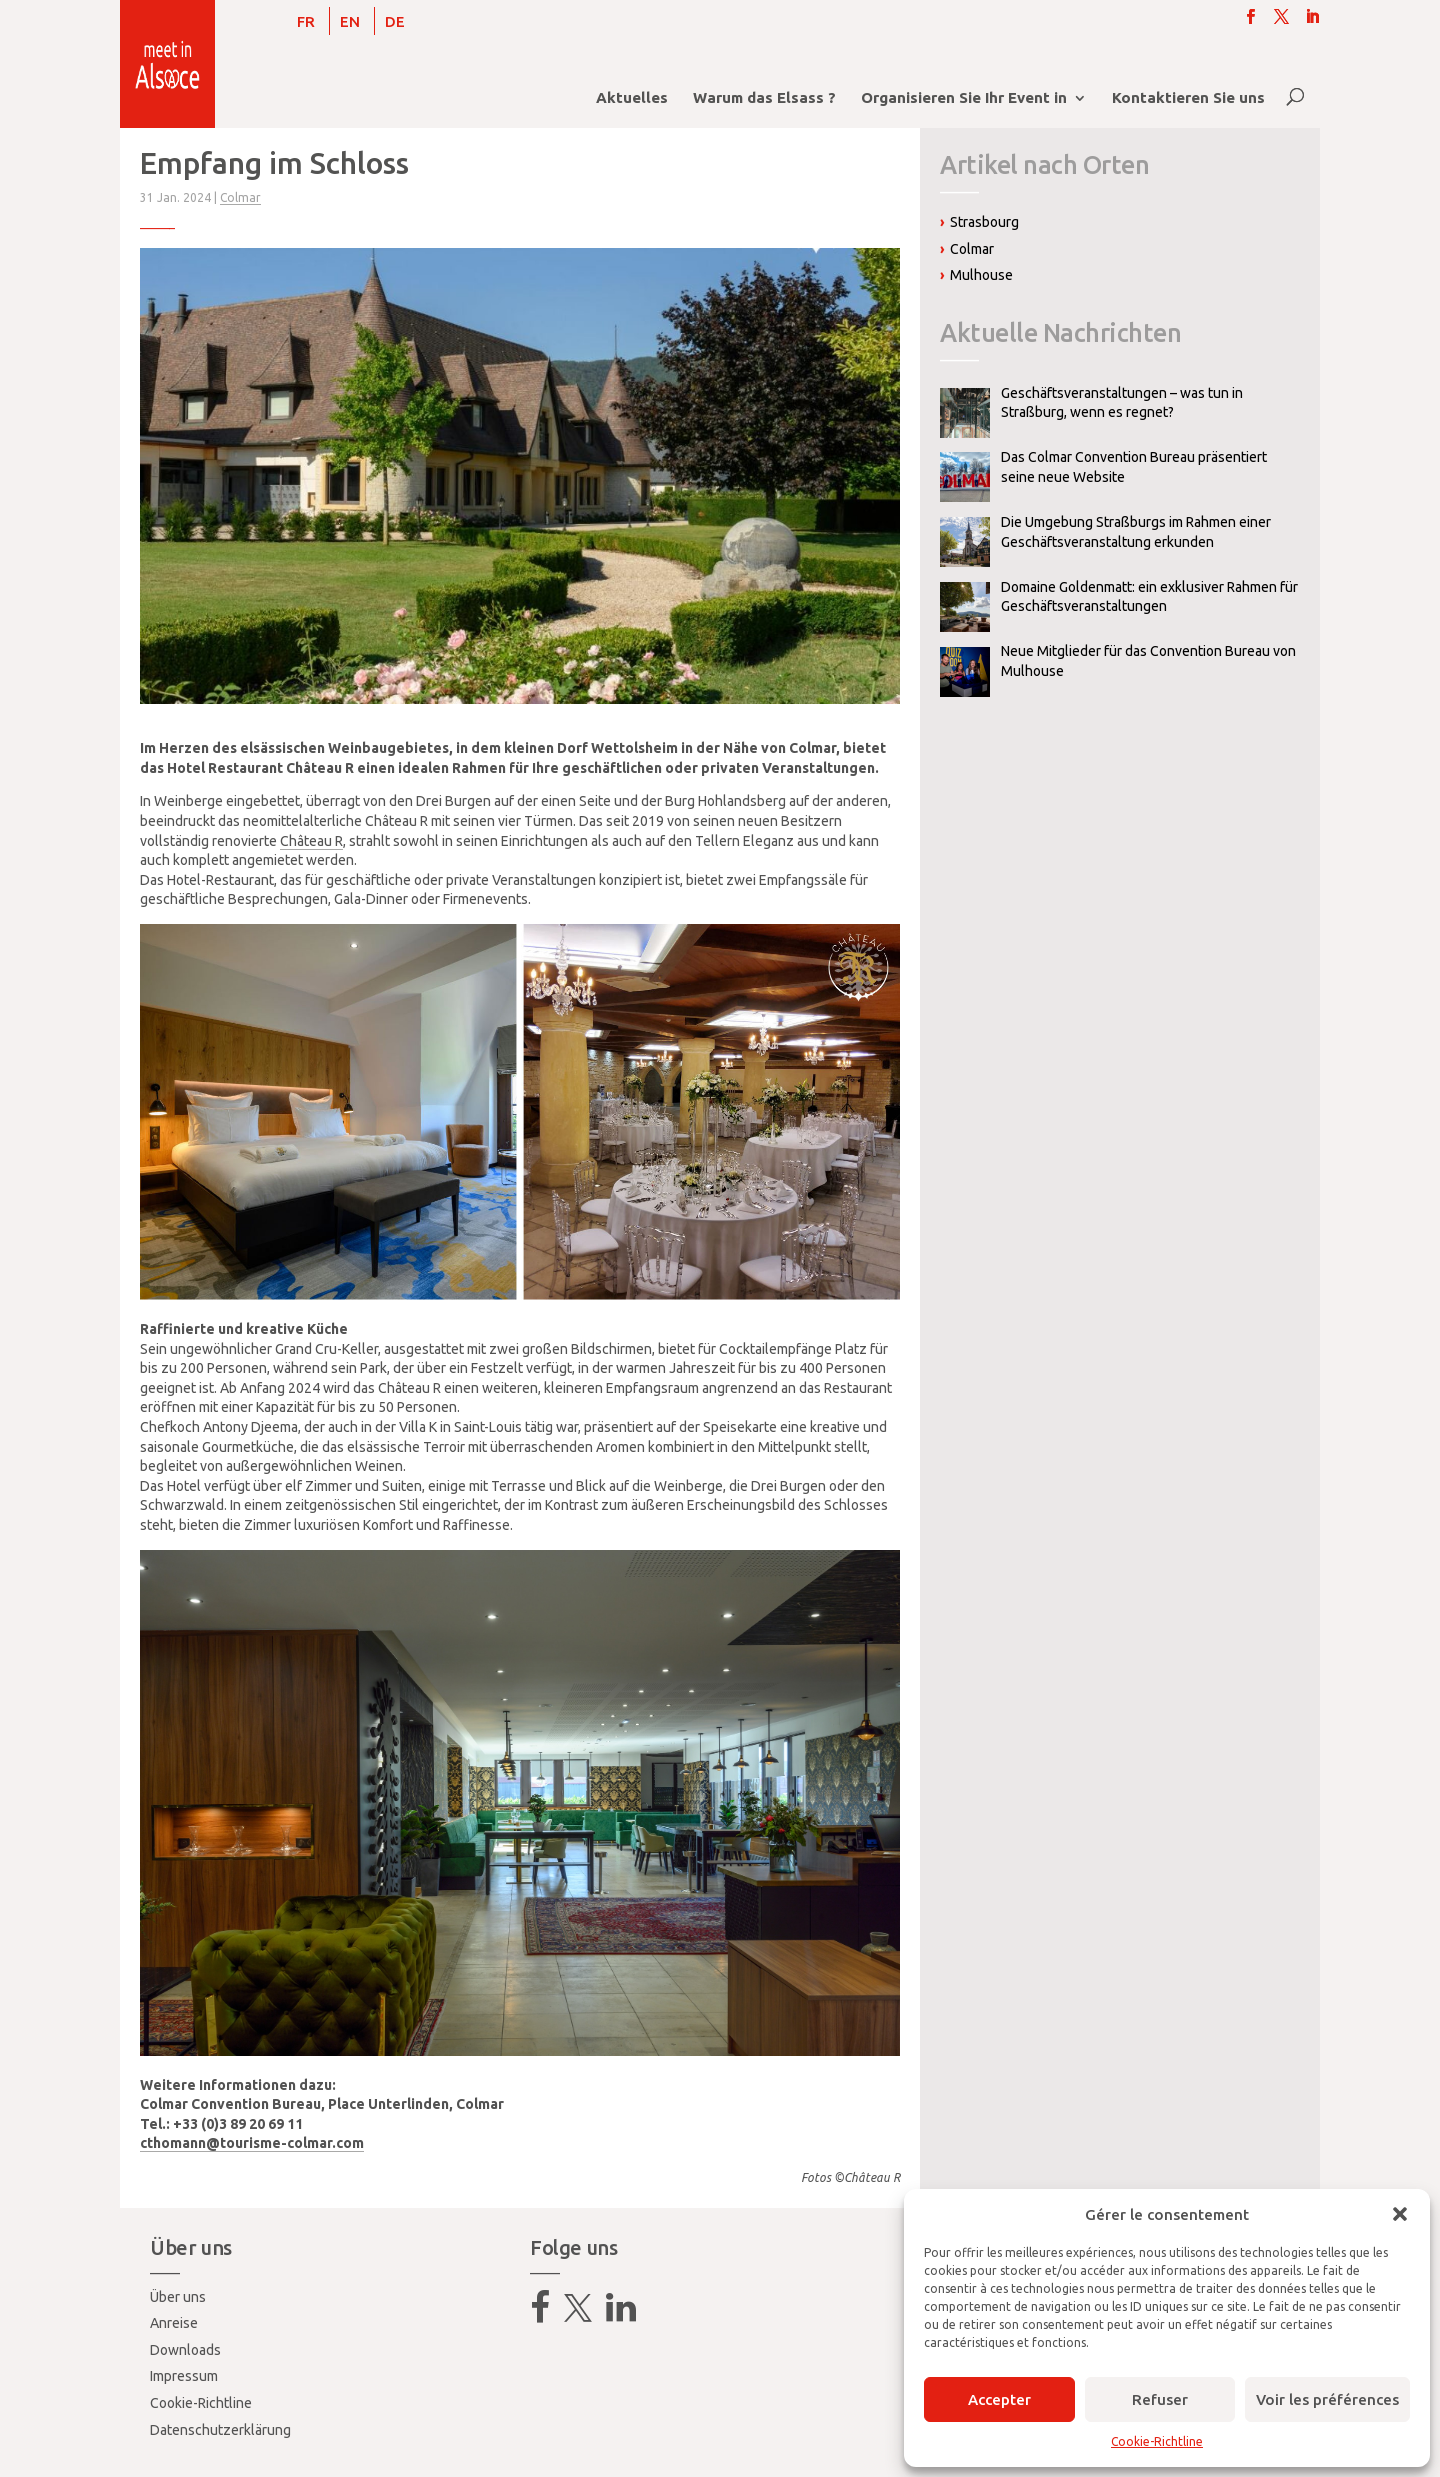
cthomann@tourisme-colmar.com (252, 2143)
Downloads (185, 2350)
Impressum (184, 2376)
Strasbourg (984, 222)
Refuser (1160, 2399)
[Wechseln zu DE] (395, 21)
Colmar (240, 197)
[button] (1400, 2214)
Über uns (178, 2297)
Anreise (174, 2323)
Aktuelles (632, 98)
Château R (311, 841)
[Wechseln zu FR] (306, 21)
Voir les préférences (1327, 2399)
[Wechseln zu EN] (350, 21)
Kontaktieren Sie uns (1188, 98)
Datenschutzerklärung (220, 2430)
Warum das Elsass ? (764, 98)
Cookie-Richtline (1157, 2441)
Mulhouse (981, 275)
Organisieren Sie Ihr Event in (964, 98)
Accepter (999, 2399)
